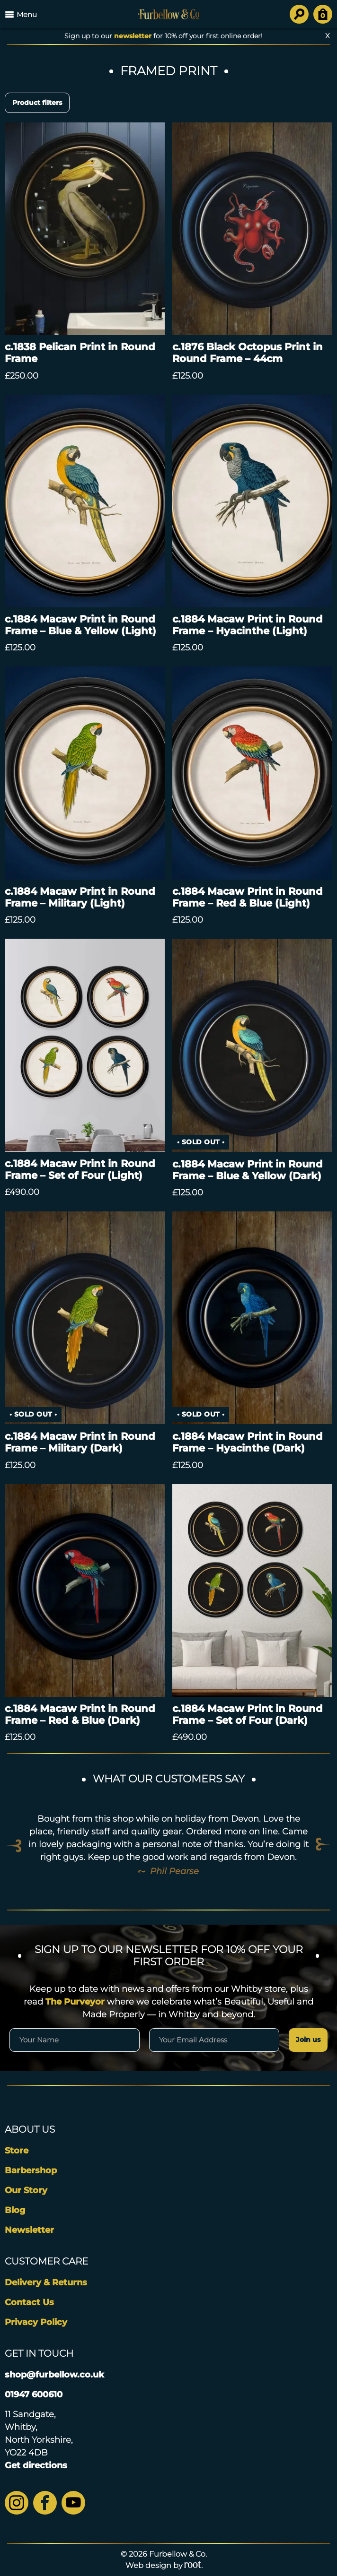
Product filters (37, 102)
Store (16, 2150)
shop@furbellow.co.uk (54, 2374)
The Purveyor (75, 2002)
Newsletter (29, 2230)
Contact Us (29, 2302)
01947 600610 (33, 2394)
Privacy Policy (36, 2322)
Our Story (26, 2190)
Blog (15, 2210)
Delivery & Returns (46, 2282)
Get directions (36, 2465)
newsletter (132, 36)
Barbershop (31, 2170)
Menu (21, 14)
